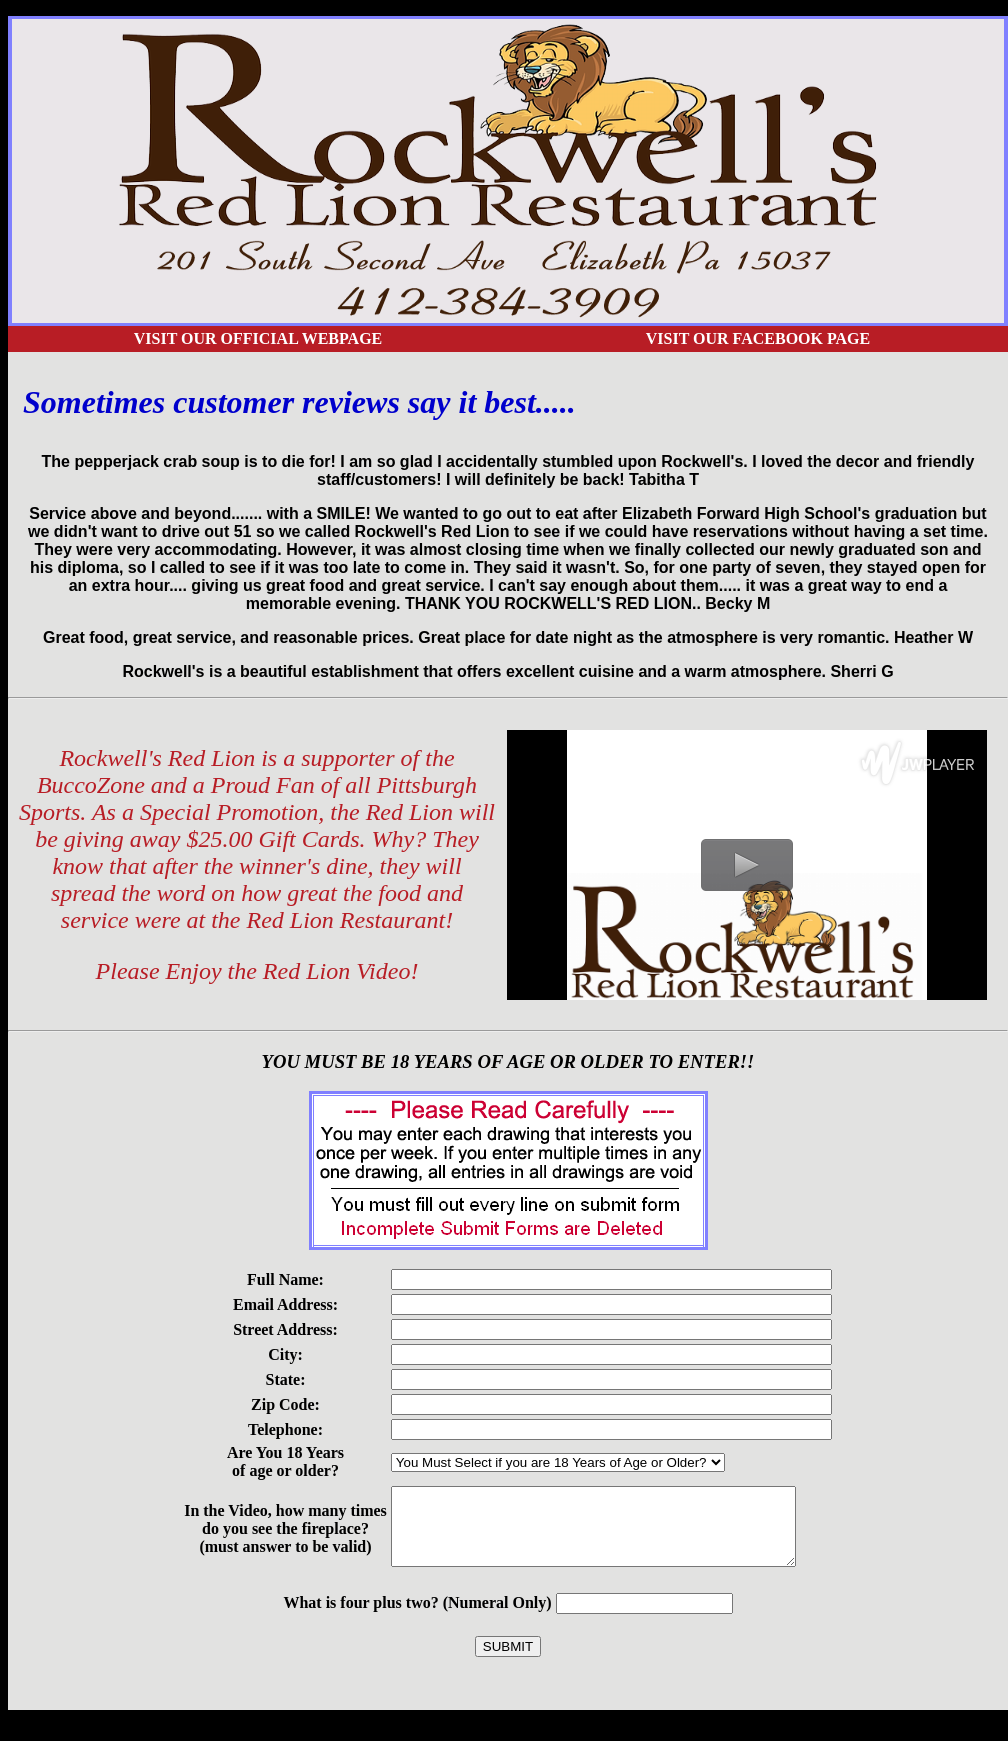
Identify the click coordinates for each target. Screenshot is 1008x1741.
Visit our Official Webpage (258, 338)
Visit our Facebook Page (758, 338)
